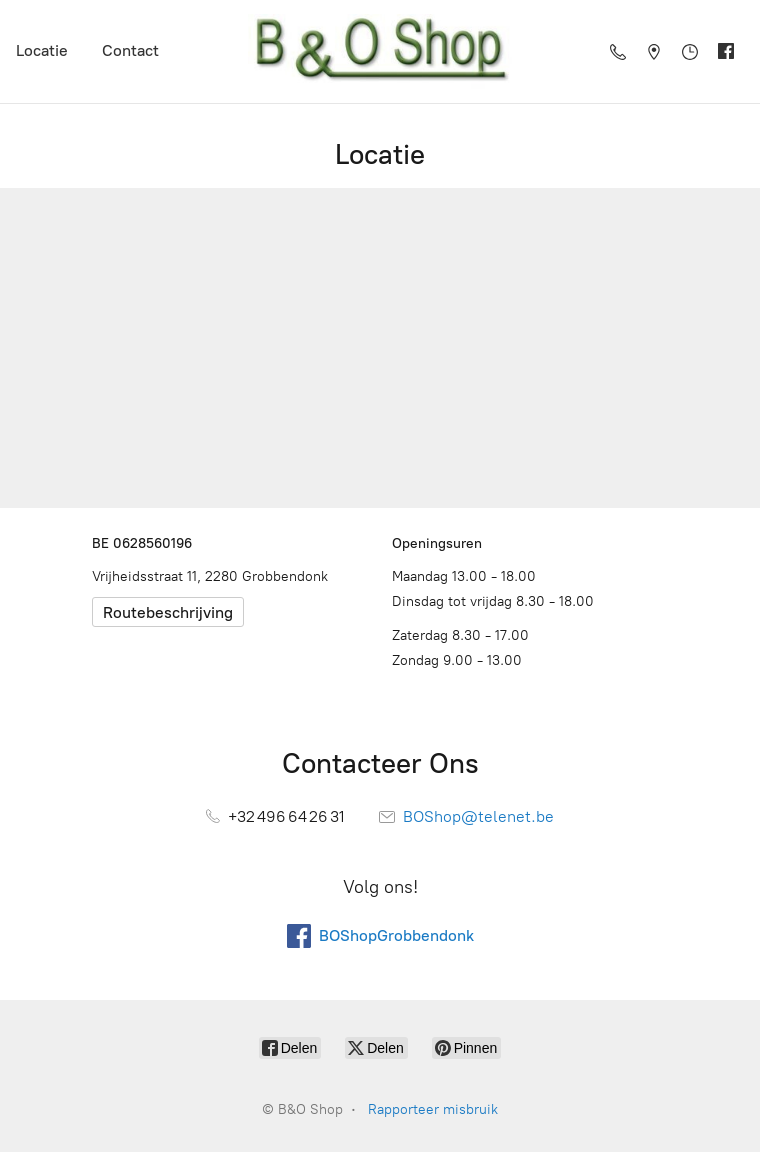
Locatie (42, 50)
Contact (130, 50)
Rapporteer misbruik (433, 1109)
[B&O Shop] (380, 51)
